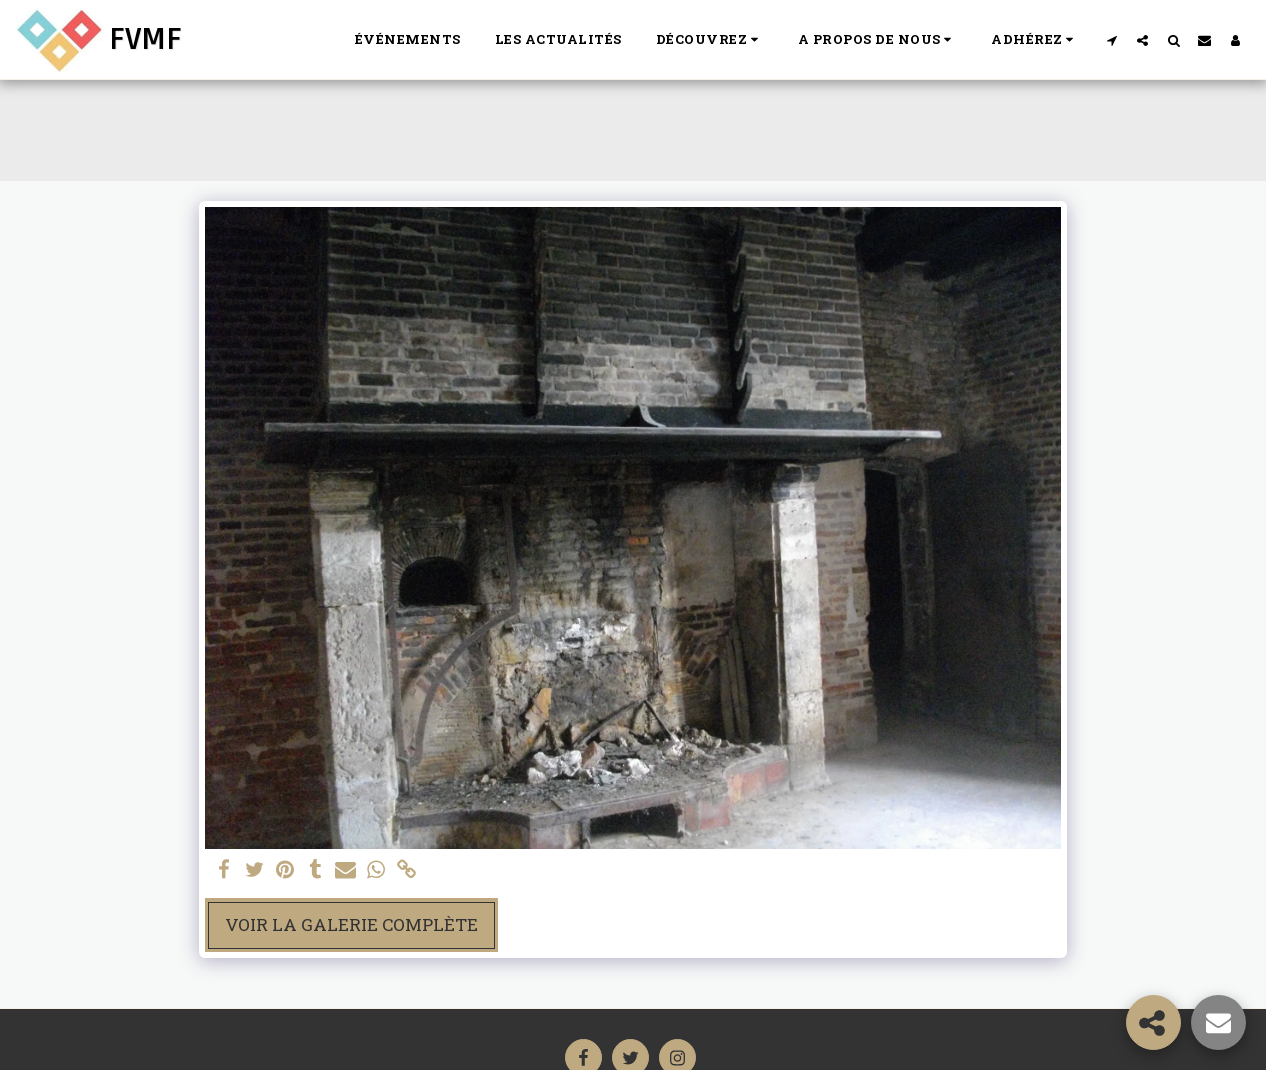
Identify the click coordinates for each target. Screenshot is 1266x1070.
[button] (710, 40)
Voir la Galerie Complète (351, 924)
